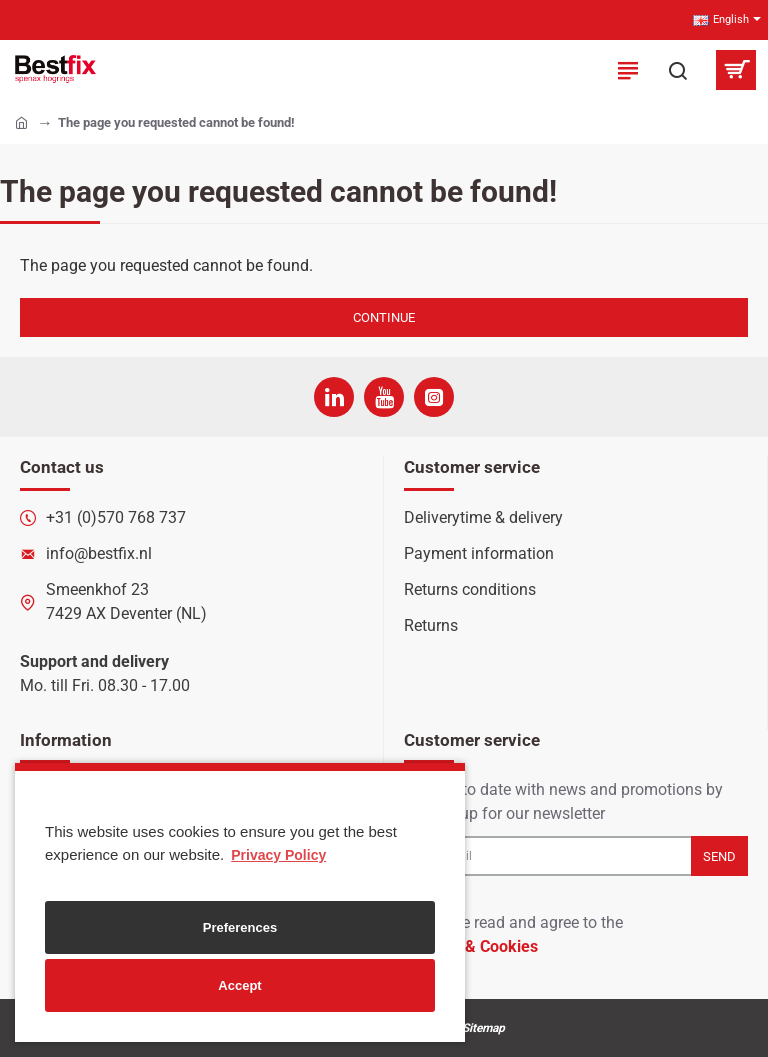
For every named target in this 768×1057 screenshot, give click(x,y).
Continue (384, 317)
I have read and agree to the (513, 936)
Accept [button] (239, 985)
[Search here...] (678, 70)
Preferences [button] (240, 927)
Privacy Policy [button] (278, 855)
